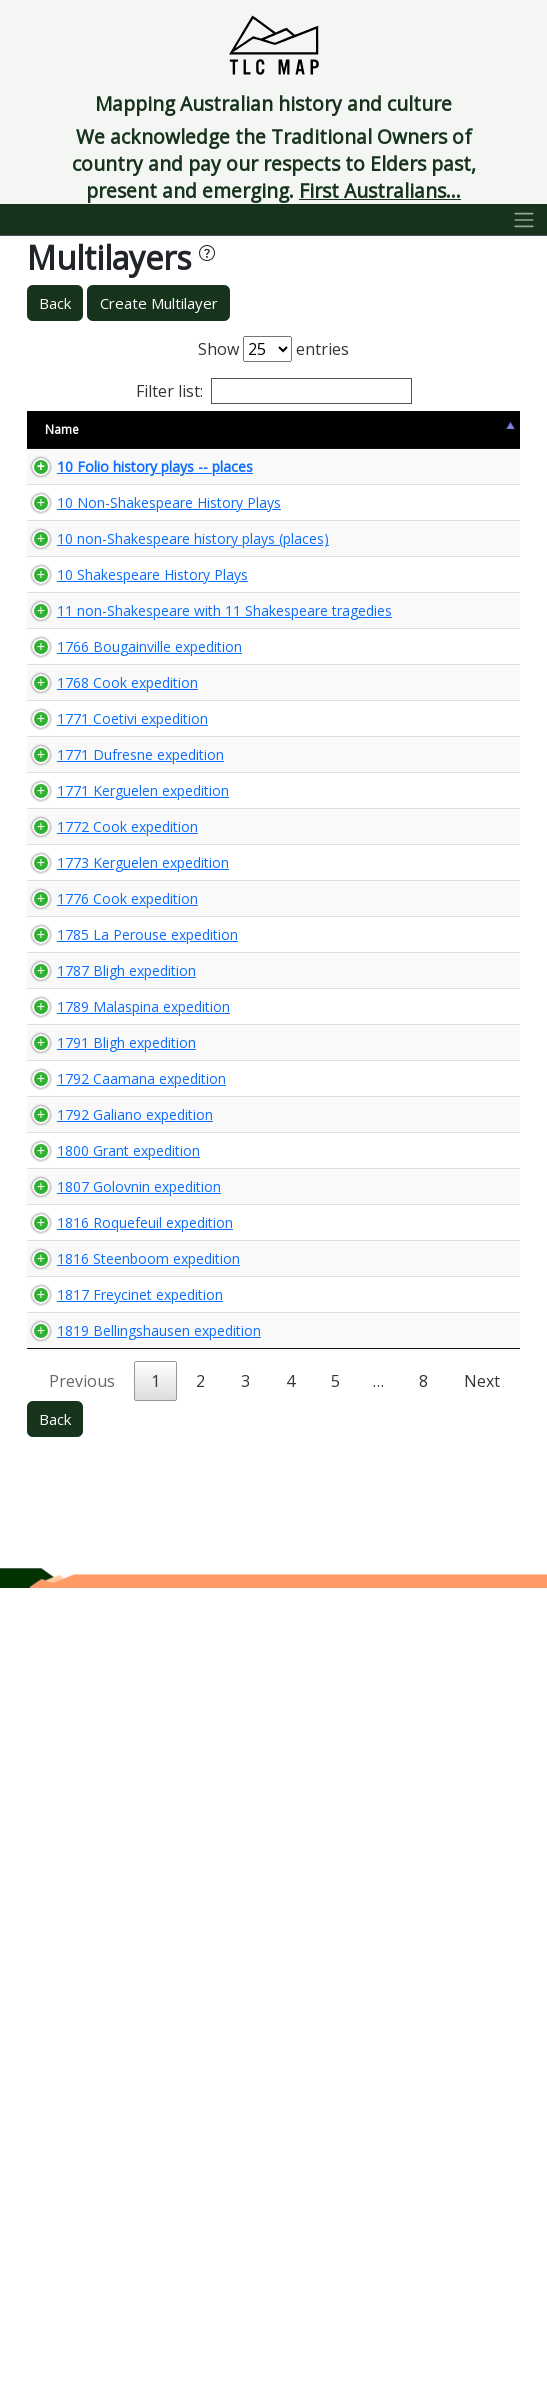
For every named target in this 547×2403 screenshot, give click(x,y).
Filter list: (274, 391)
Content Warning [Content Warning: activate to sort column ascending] (263, 438)
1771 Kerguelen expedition (90, 1168)
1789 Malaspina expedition (90, 1555)
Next (482, 2196)
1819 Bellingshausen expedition (105, 2126)
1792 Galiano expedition (99, 1749)
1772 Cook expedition (92, 1233)
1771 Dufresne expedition (105, 1104)
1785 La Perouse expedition (90, 1426)
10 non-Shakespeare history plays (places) (98, 660)
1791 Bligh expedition (91, 1620)
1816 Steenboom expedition (95, 1997)
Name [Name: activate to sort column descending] (62, 438)
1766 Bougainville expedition (96, 929)
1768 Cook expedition (92, 994)
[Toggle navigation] (524, 220)
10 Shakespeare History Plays (99, 743)
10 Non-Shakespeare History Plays (99, 576)
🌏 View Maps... (429, 502)
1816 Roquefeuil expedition (91, 1923)
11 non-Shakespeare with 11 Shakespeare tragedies (98, 836)
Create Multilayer (159, 303)
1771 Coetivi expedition (97, 1049)
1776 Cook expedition (92, 1362)
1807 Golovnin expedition (103, 1859)
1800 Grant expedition (93, 1804)
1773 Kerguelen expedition (90, 1297)
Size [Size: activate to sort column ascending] (193, 438)
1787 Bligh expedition (91, 1491)
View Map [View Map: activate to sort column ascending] (397, 438)
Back (55, 303)
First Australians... (380, 190)
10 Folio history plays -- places (104, 502)
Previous (82, 2196)
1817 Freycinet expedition (104, 2062)
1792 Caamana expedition (90, 1684)
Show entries (273, 349)
